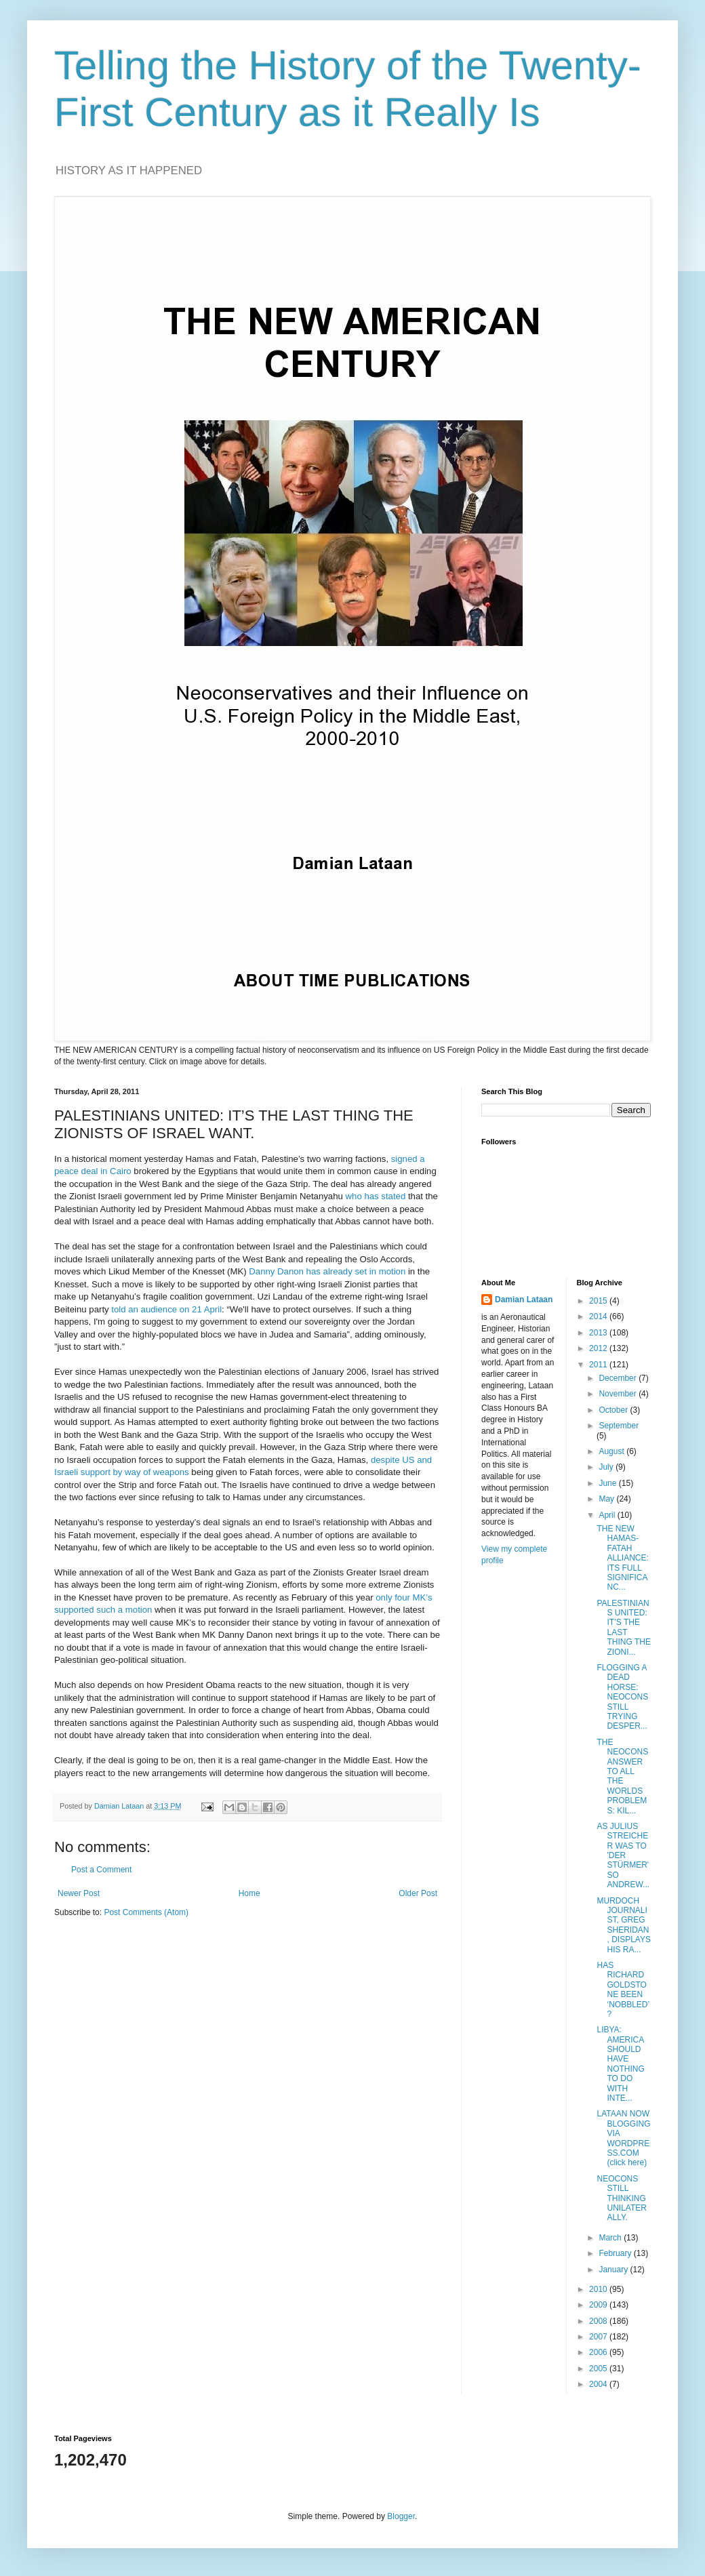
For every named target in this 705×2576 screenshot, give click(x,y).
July (607, 1467)
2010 (599, 2289)
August (612, 1451)
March (611, 2237)
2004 (599, 2384)
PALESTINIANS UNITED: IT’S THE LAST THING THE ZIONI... (623, 1627)
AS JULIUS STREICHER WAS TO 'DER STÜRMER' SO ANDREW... (623, 1855)
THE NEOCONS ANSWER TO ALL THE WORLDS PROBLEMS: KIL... (622, 1776)
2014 (599, 1316)
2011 (599, 1364)
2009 (599, 2305)
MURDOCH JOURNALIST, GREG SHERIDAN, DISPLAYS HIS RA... (623, 1925)
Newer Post (79, 1893)
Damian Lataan (523, 1299)
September (619, 1425)
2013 (599, 1332)
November (619, 1393)
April (608, 1515)
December (619, 1378)
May (607, 1499)
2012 (599, 1348)
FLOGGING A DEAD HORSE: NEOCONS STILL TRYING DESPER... (622, 1697)
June (608, 1483)
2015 (599, 1301)
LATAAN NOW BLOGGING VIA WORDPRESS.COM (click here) (623, 2138)
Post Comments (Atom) (146, 1912)
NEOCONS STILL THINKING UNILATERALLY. (621, 2198)
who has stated (376, 1196)
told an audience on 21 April (166, 1309)
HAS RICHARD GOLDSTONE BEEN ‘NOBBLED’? (623, 1989)
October (614, 1410)
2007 (599, 2336)
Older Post (418, 1893)
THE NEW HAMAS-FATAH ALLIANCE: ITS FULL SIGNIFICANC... (622, 1558)
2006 (599, 2352)
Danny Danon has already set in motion (327, 1271)
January (614, 2269)
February (616, 2253)
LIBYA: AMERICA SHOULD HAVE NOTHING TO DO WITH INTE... (620, 2064)
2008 (599, 2321)
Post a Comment (101, 1869)
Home (249, 1893)
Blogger (401, 2516)
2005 (599, 2368)
